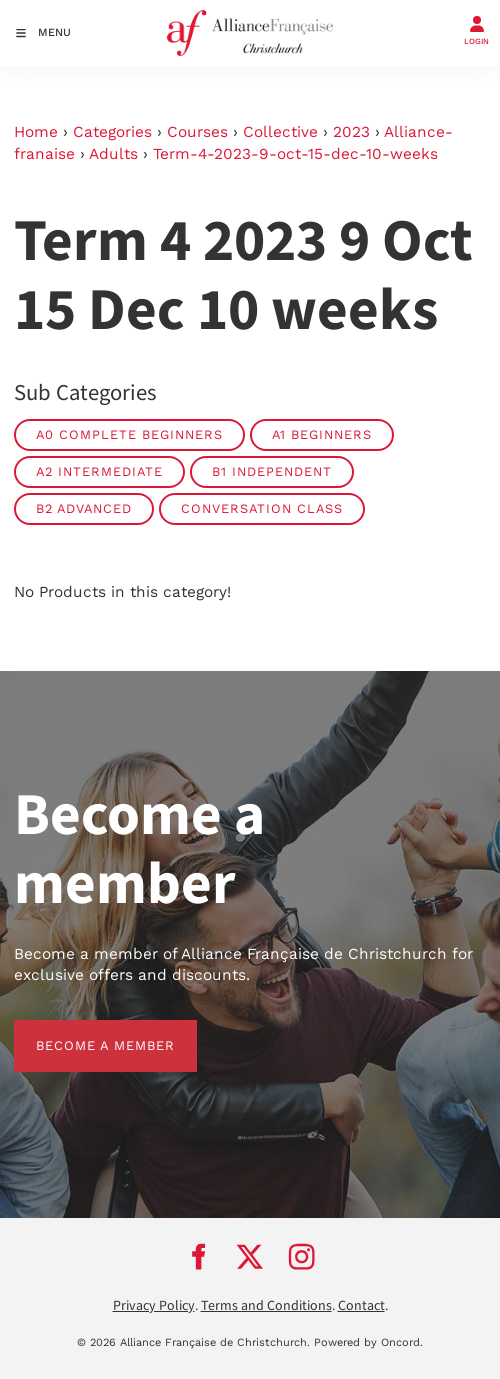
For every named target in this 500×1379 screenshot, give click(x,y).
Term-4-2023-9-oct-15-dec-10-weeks (295, 154)
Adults (113, 154)
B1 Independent (272, 471)
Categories (112, 132)
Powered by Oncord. (368, 1342)
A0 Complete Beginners (129, 434)
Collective (280, 132)
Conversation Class (262, 508)
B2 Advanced (84, 508)
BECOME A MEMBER (83, 1030)
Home (36, 132)
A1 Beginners (322, 434)
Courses (197, 132)
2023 (351, 132)
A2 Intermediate (99, 471)
